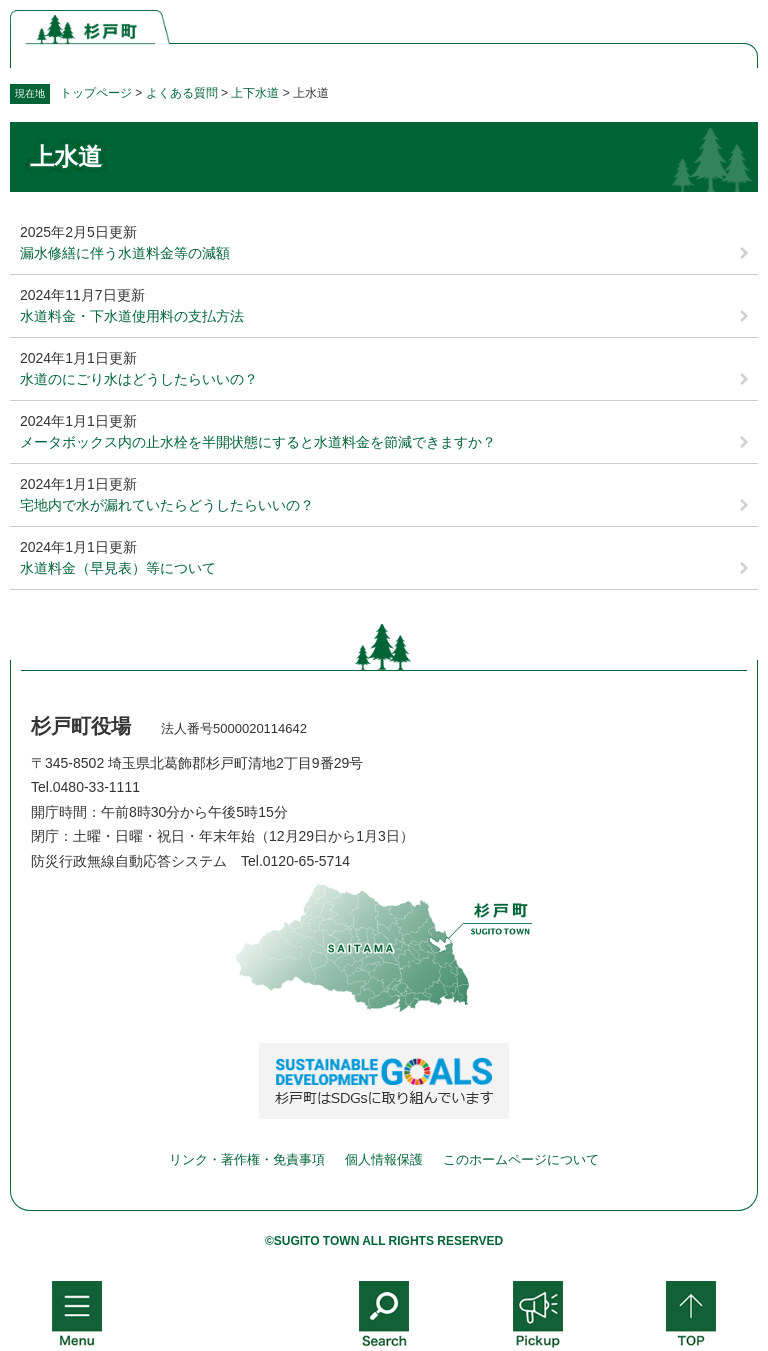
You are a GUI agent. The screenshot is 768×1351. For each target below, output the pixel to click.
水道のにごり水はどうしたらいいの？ (139, 379)
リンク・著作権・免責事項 (247, 1159)
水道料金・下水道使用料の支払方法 (132, 316)
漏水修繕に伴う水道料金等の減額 (125, 253)
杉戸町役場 (81, 726)
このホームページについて (521, 1159)
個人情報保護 (384, 1159)
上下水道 (255, 93)
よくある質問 (182, 93)
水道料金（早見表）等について (118, 568)
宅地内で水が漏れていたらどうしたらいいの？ (167, 505)
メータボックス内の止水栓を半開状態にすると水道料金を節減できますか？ (258, 442)
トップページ (96, 93)
